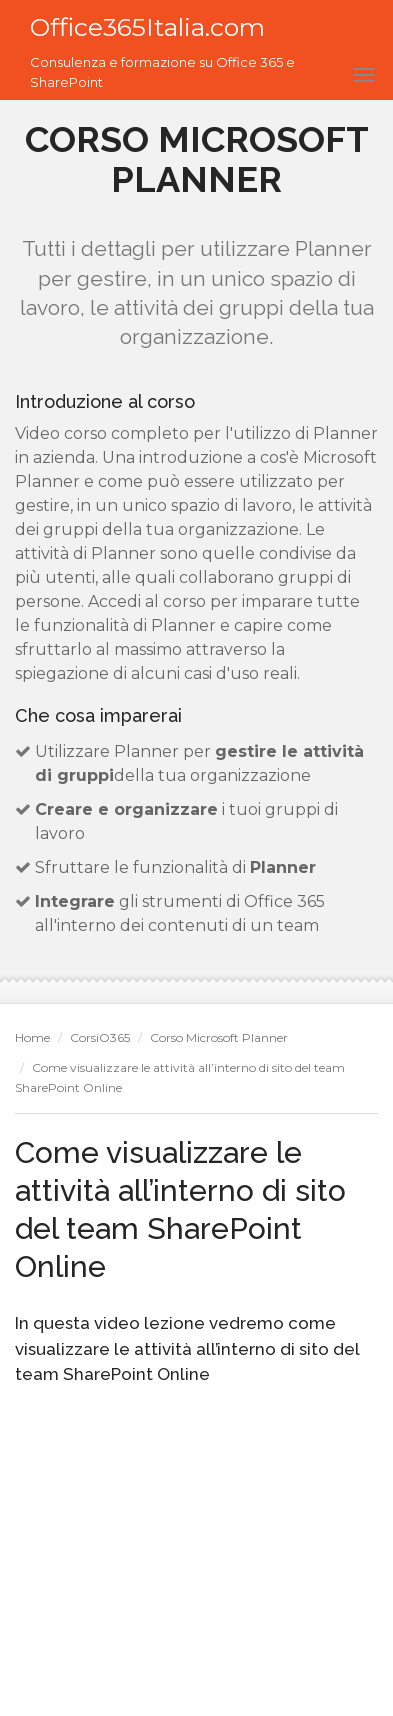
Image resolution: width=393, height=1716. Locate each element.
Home (32, 1037)
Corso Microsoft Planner (219, 1037)
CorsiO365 (100, 1037)
